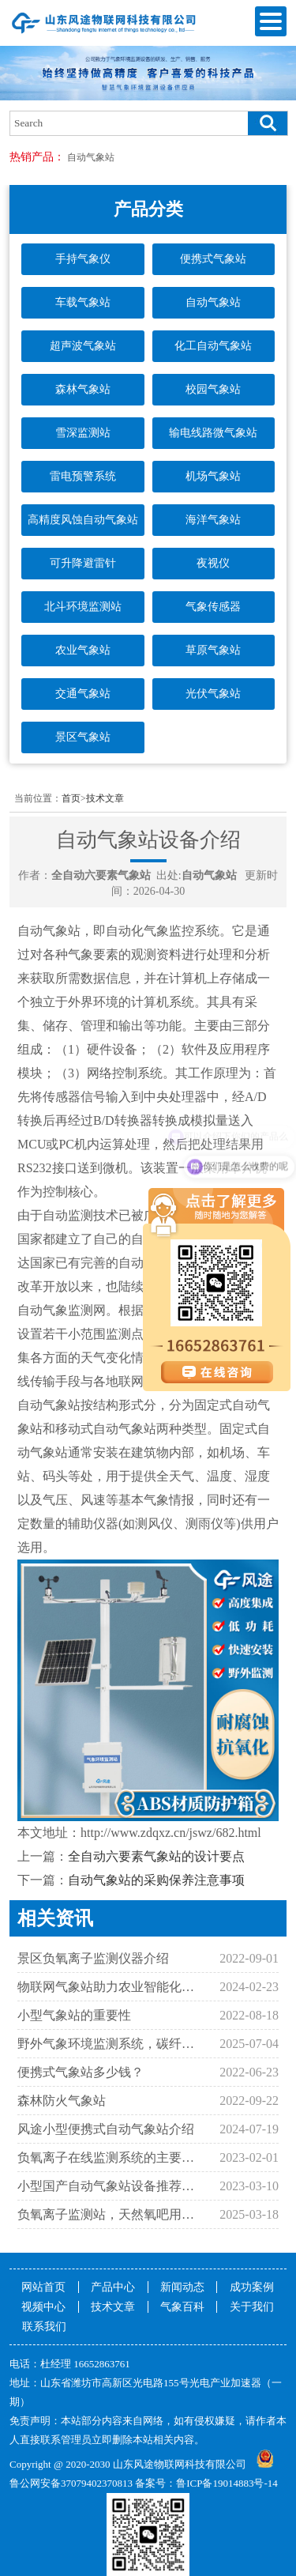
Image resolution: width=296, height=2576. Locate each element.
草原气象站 (213, 650)
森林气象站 (83, 389)
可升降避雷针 (83, 563)
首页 (71, 798)
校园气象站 (213, 389)
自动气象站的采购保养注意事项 (156, 1880)
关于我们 (252, 2307)
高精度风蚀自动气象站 (83, 520)
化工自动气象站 (213, 346)
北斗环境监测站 (83, 607)
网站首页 (43, 2287)
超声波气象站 (83, 346)
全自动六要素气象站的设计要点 (156, 1856)
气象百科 (182, 2307)
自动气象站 (90, 157)
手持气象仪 (83, 259)
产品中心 (113, 2287)
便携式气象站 (213, 259)
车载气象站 (83, 302)
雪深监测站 (83, 433)
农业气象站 (83, 650)
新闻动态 (182, 2287)
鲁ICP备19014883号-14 (227, 2483)
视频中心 (43, 2307)
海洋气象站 (213, 520)
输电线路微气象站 (213, 433)
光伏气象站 (213, 694)
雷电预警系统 (83, 476)
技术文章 (105, 798)
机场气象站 (213, 476)
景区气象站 (83, 737)
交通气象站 (83, 694)
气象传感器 (213, 607)
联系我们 (44, 2327)
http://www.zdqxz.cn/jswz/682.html (171, 1832)
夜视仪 (213, 563)
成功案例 (252, 2287)
